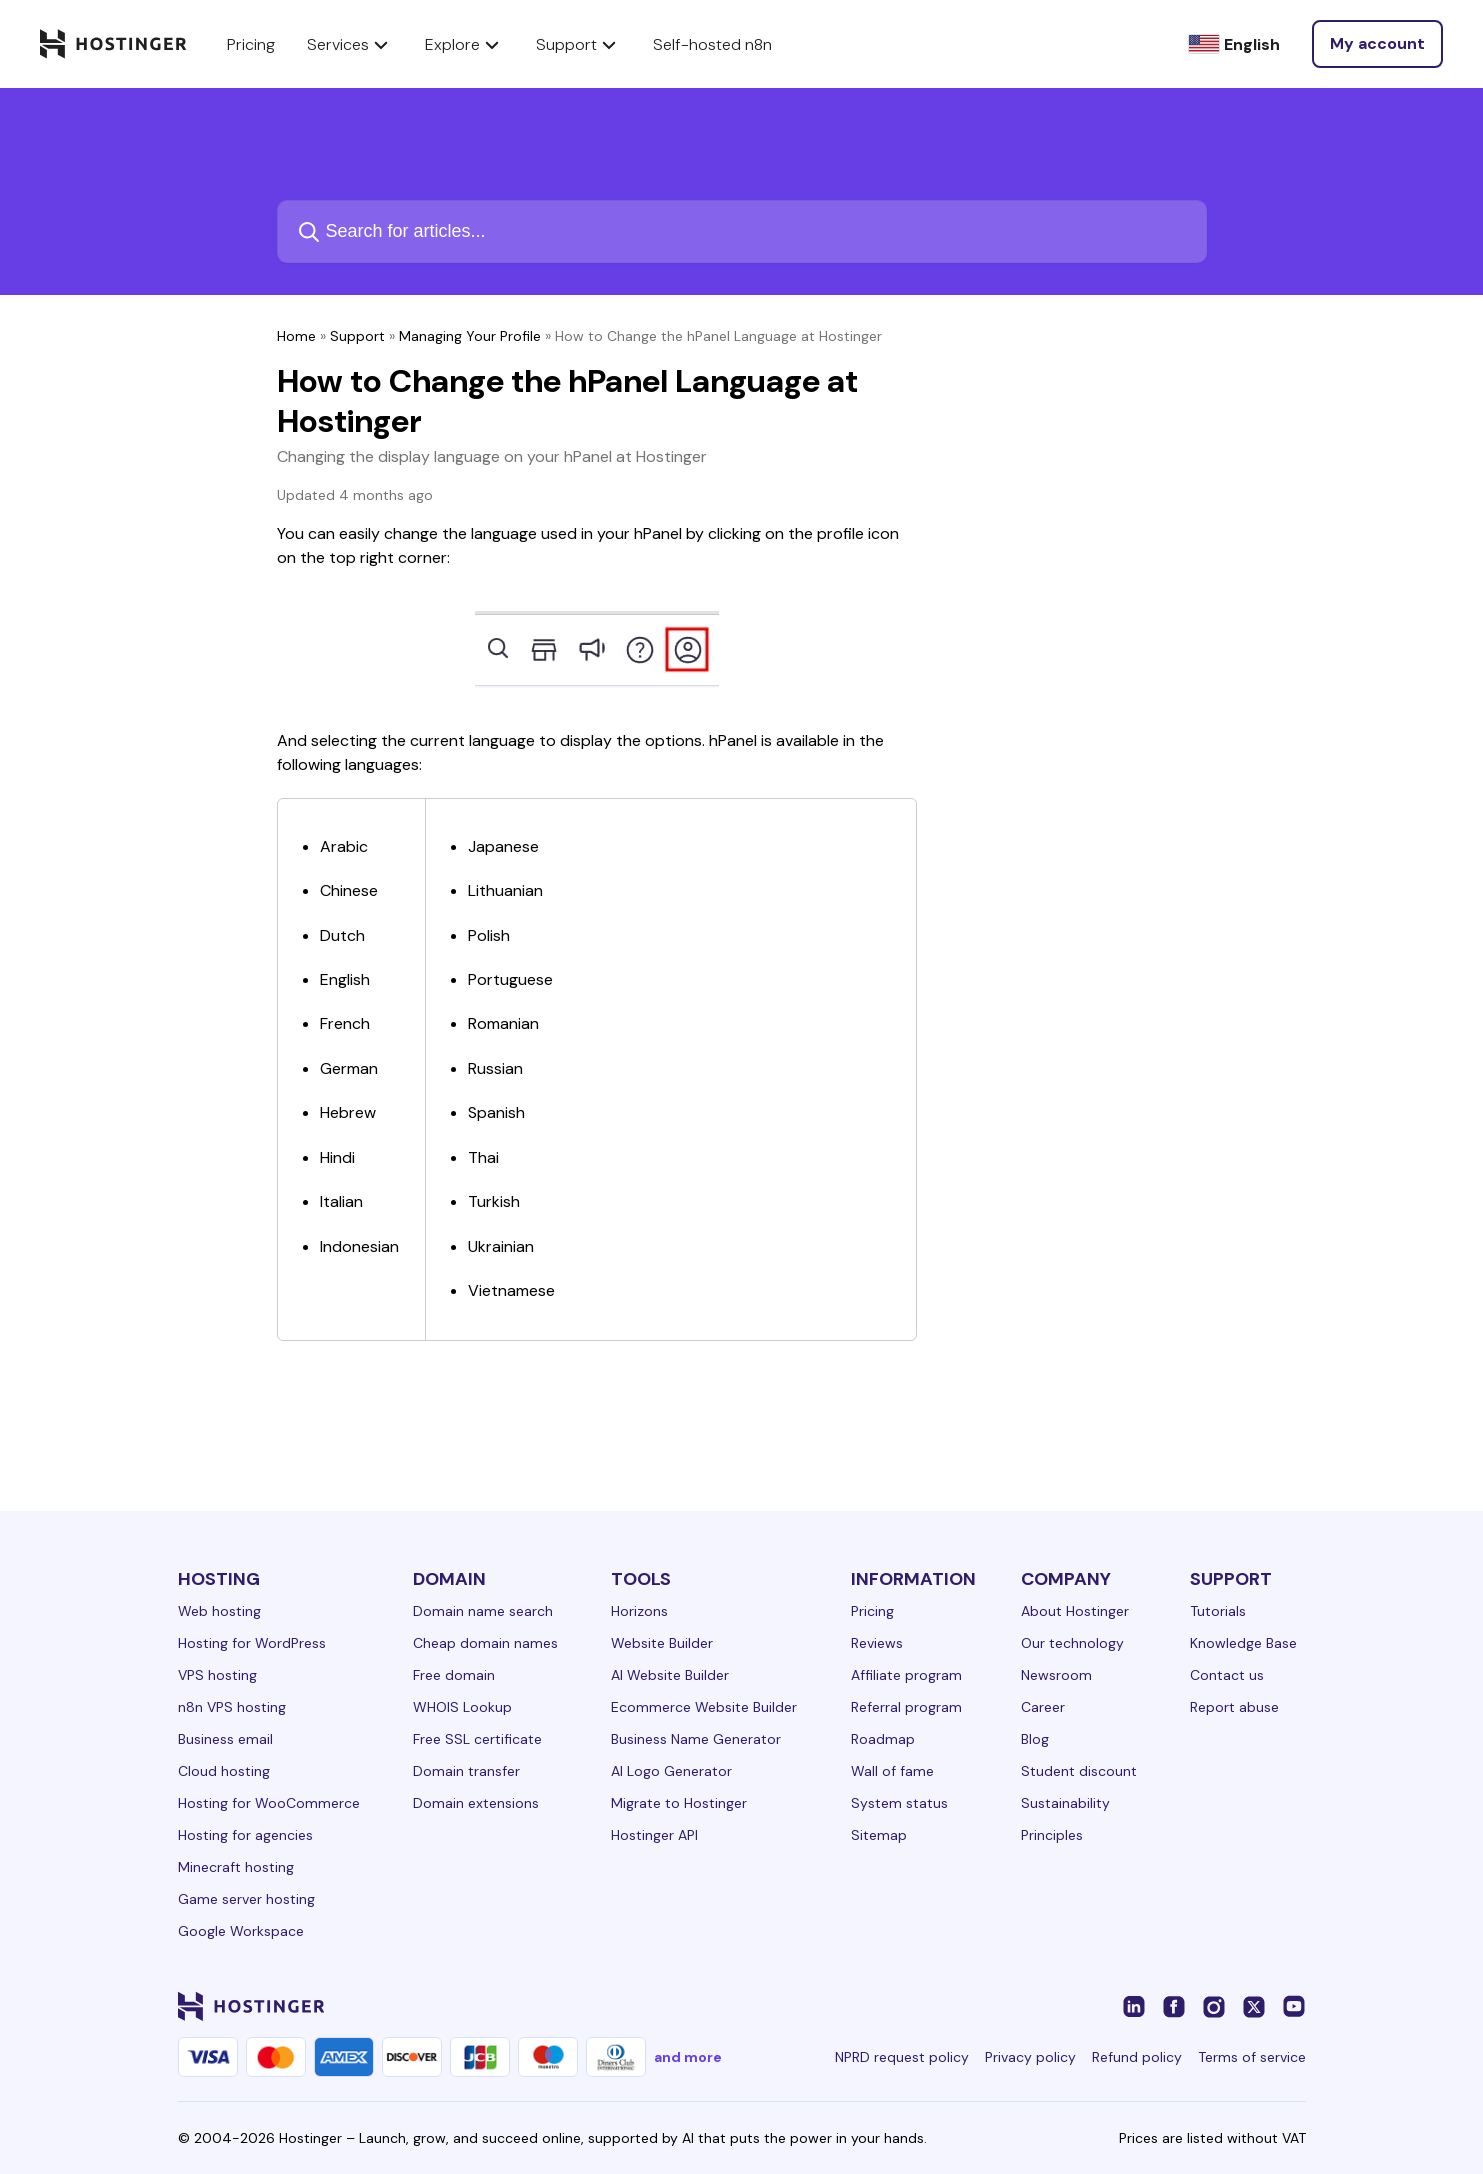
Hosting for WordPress (252, 1643)
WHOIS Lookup (462, 1707)
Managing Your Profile (470, 336)
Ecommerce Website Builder (704, 1707)
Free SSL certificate (477, 1739)
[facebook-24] (1174, 2006)
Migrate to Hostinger (679, 1803)
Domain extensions (476, 1803)
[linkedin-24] (1134, 2006)
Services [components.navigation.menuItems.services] (350, 44)
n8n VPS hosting (232, 1707)
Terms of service (1252, 2057)
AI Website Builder (670, 1675)
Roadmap (883, 1739)
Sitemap (879, 1835)
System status (899, 1803)
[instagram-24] (1214, 2006)
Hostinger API (654, 1835)
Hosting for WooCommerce (269, 1803)
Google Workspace (241, 1931)
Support (357, 336)
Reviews (877, 1643)
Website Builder (662, 1643)
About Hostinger (1075, 1611)
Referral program (906, 1707)
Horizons (639, 1611)
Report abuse (1234, 1707)
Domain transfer (466, 1771)
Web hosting (219, 1611)
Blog (1035, 1739)
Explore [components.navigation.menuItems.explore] (464, 44)
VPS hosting (217, 1675)
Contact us (1227, 1675)
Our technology (1072, 1643)
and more (688, 2057)
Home (296, 336)
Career (1043, 1707)
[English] (1234, 44)
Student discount (1079, 1771)
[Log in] (1377, 44)
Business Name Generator (696, 1739)
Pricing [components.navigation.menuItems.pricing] (251, 44)
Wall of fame (892, 1771)
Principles (1052, 1835)
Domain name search (483, 1611)
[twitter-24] (1254, 2006)
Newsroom (1056, 1675)
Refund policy (1137, 2057)
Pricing (872, 1611)
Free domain (454, 1675)
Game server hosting (246, 1899)
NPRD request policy (902, 2057)
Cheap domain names (485, 1643)
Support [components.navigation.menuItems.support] (578, 44)
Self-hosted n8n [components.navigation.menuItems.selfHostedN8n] (712, 44)
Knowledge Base (1243, 1643)
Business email (225, 1739)
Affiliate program (906, 1675)
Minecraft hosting (236, 1867)
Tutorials (1218, 1611)
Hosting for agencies (245, 1835)
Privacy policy (1030, 2057)
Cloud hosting (224, 1771)
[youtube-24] (1294, 2006)
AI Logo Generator (671, 1771)
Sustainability (1065, 1803)
